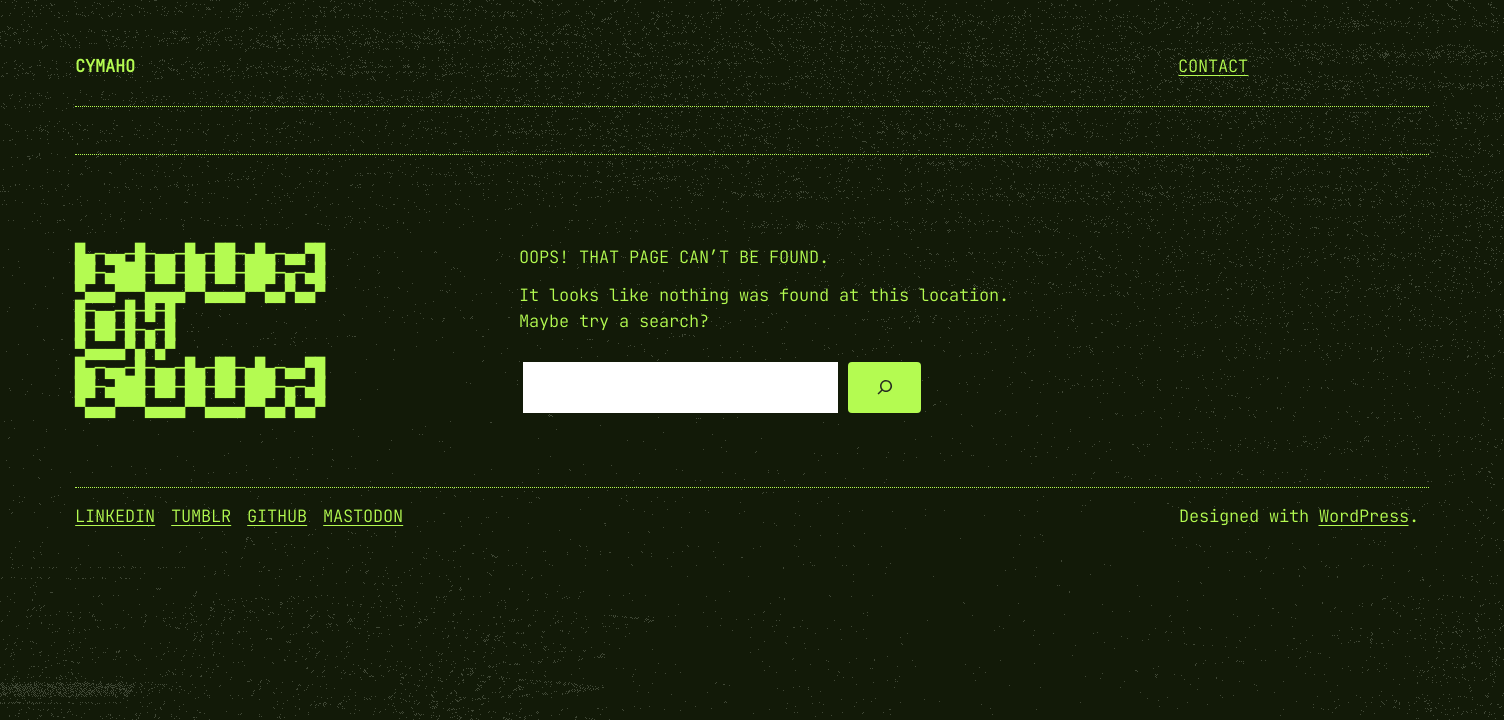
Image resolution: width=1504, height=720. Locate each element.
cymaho (105, 66)
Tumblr (201, 516)
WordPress (1364, 516)
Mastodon (363, 516)
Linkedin (115, 516)
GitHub (277, 516)
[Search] (884, 387)
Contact (1213, 66)
